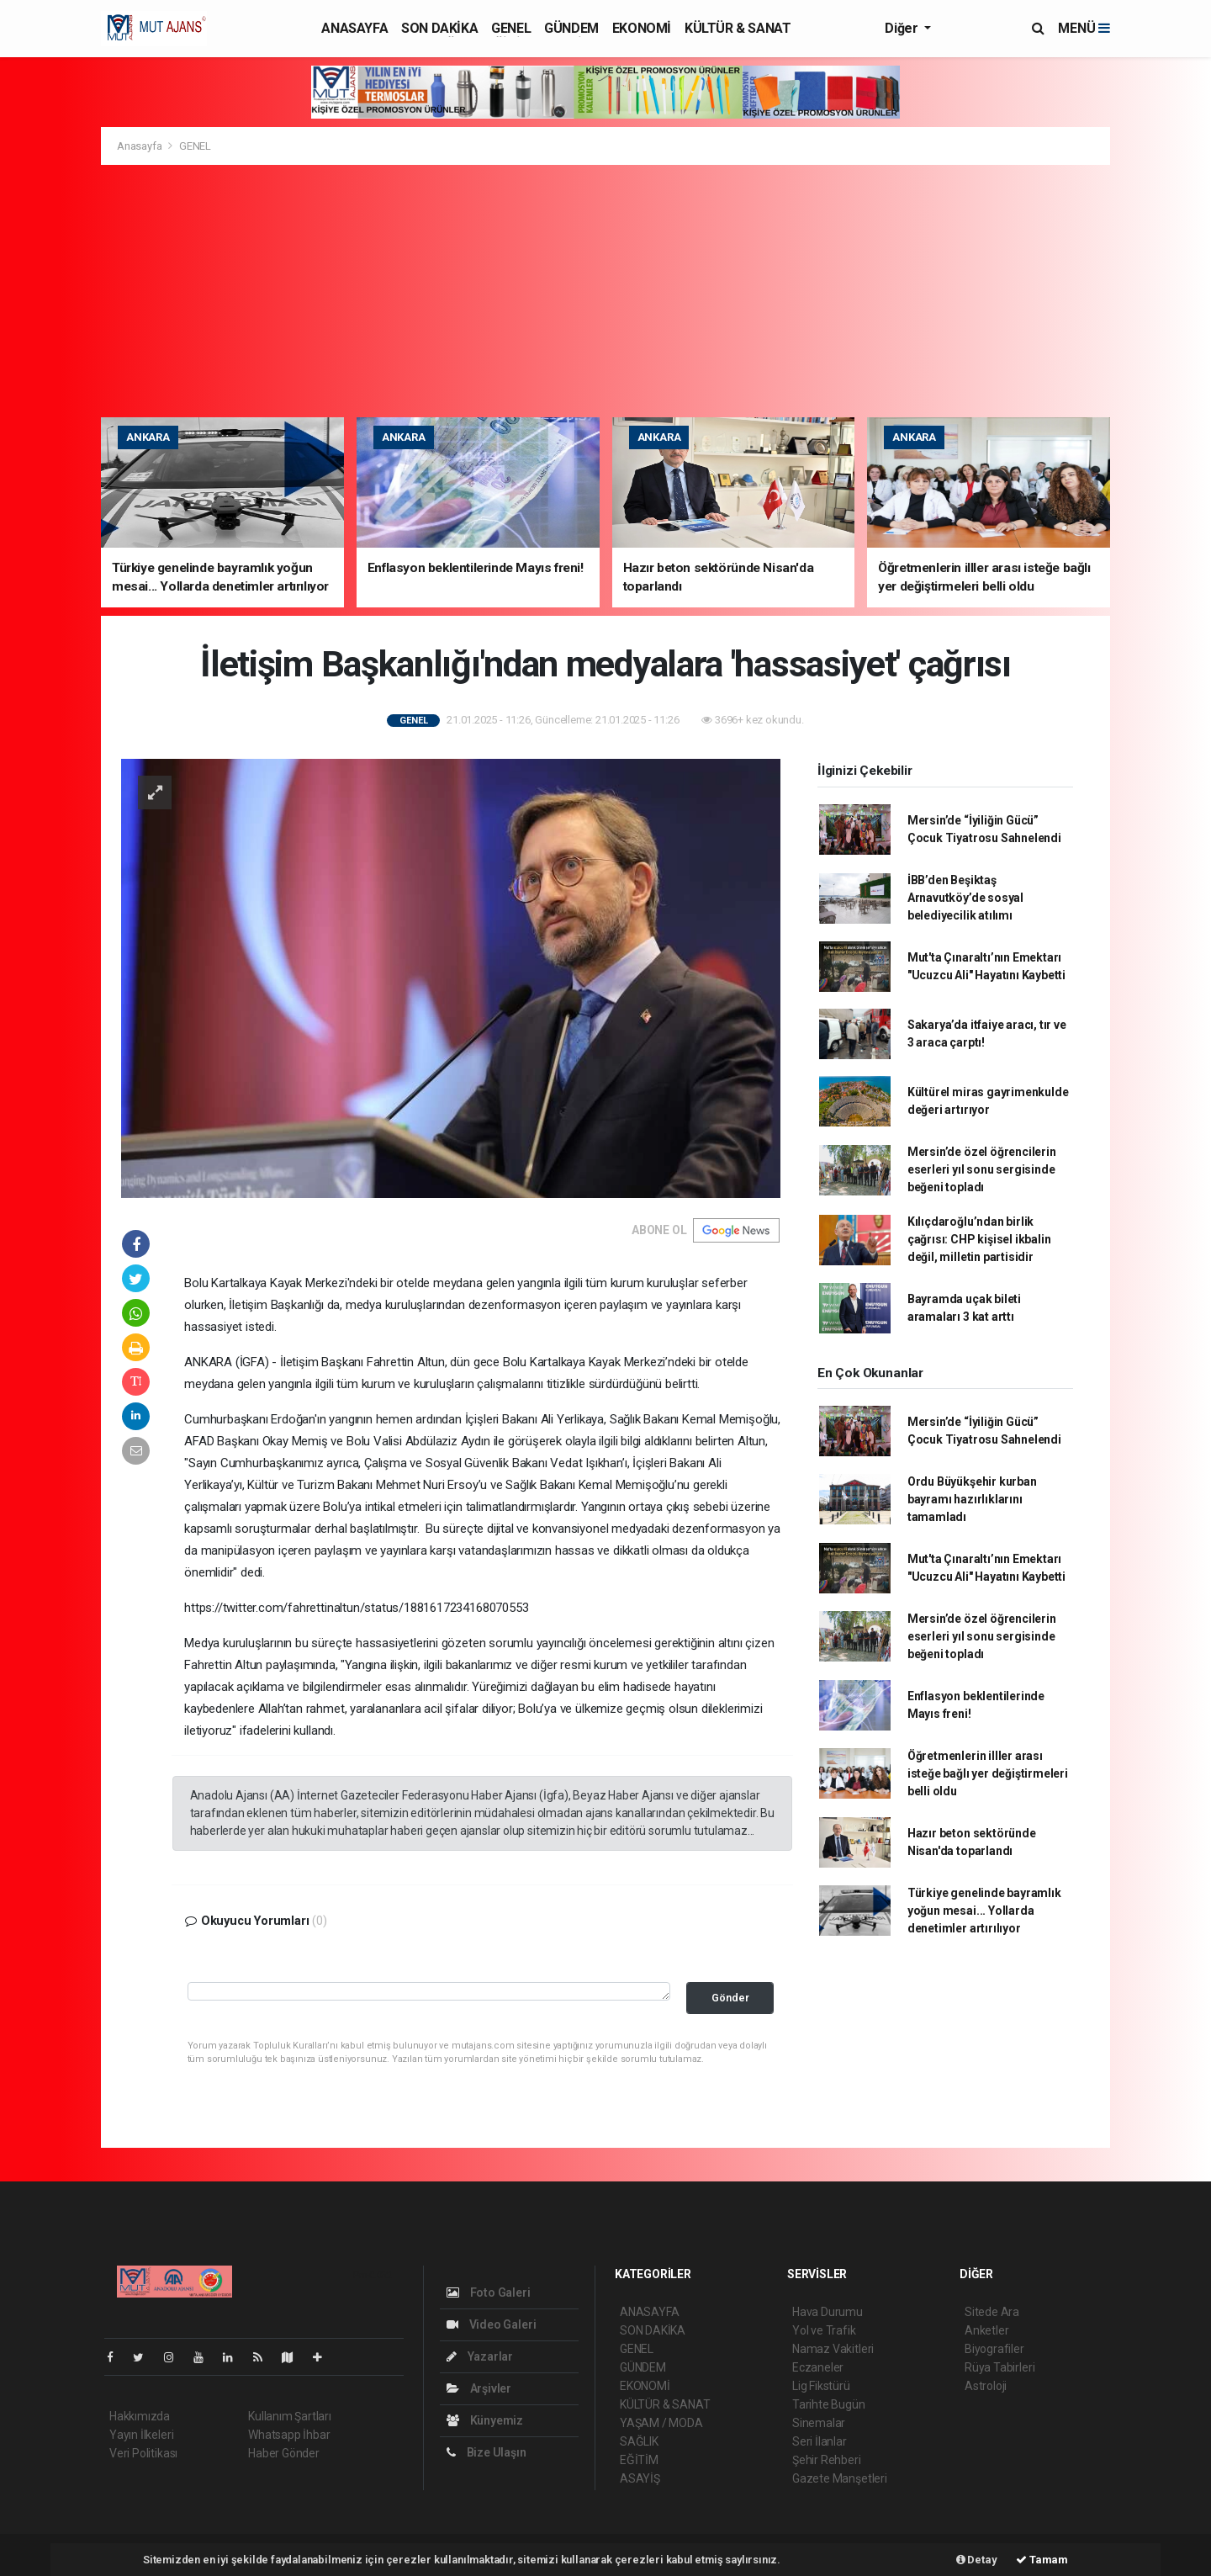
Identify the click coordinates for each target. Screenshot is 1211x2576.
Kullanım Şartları (289, 2416)
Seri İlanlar (819, 2441)
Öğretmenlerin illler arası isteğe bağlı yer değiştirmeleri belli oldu (987, 1773)
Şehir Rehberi (826, 2460)
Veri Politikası (143, 2453)
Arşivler (479, 2388)
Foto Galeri (489, 2292)
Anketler (986, 2330)
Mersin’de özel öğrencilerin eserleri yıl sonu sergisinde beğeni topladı (981, 1169)
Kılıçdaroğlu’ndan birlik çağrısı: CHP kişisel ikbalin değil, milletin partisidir (979, 1239)
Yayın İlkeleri (141, 2434)
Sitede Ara (992, 2312)
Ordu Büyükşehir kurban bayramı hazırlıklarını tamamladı (972, 1499)
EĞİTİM (639, 2460)
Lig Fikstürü (821, 2386)
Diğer (903, 28)
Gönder (730, 1997)
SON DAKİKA (439, 28)
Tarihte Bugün (828, 2404)
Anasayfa (140, 146)
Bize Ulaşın (486, 2452)
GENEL (511, 28)
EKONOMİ (641, 28)
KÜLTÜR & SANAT (738, 28)
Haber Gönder (284, 2453)
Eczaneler (817, 2367)
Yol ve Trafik (824, 2330)
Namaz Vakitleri (833, 2349)
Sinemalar (818, 2423)
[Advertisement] (605, 291)
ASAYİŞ (640, 2478)
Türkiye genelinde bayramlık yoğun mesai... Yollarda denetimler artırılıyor (984, 1910)
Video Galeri (491, 2324)
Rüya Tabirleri (999, 2367)
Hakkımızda (139, 2416)
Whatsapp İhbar (289, 2434)
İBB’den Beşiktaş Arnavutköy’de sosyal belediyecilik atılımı (965, 897)
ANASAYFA (354, 28)
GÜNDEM (571, 28)
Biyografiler (994, 2349)
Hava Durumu (827, 2312)
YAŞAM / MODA (661, 2423)
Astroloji (986, 2386)
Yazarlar (480, 2356)
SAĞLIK (639, 2441)
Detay (976, 2559)
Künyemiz (485, 2420)
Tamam (1042, 2559)
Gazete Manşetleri (839, 2478)
